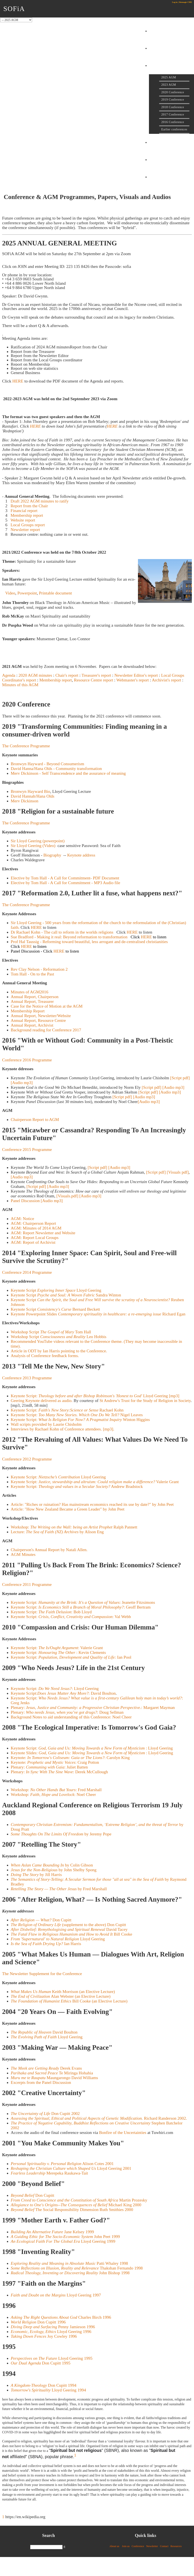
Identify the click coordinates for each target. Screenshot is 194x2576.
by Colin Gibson (52, 1865)
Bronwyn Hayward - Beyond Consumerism (47, 764)
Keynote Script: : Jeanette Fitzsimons (83, 1602)
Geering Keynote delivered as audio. (42, 1400)
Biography (52, 855)
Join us (157, 48)
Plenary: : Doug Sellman (67, 1712)
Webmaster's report (132, 680)
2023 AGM (168, 84)
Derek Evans (46, 2068)
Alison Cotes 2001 (62, 2163)
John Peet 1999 (65, 2236)
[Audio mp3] (22, 1082)
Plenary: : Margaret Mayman (93, 1707)
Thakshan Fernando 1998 (77, 2268)
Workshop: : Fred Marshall (56, 1789)
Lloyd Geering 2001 (71, 2168)
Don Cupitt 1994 (43, 2385)
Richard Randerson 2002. (99, 2118)
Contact (158, 159)
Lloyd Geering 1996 (51, 2331)
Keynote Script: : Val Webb (71, 1616)
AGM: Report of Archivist (33, 1242)
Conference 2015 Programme (27, 1149)
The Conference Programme (26, 746)
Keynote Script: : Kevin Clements (58, 1652)
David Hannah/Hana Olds (32, 796)
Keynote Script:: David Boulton (63, 1693)
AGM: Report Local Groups (34, 1237)
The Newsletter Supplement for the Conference (42, 1973)
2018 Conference (172, 107)
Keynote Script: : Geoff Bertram (81, 1607)
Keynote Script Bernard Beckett (55, 1309)
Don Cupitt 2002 (45, 2113)
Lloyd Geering (58, 1939)
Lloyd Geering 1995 (51, 2358)
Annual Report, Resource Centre (38, 1020)
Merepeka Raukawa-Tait (49, 2173)
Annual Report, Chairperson (34, 996)
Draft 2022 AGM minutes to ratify (40, 501)
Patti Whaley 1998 (69, 2263)
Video (10, 593)
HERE (17, 381)
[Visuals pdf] (178, 1172)
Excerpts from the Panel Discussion (41, 2082)
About (156, 31)
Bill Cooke (71, 1934)
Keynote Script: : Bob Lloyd (51, 1612)
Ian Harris (46, 1943)
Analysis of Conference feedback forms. (45, 1355)
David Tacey (69, 1929)
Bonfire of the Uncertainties (122, 2132)
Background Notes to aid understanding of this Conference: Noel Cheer (71, 1717)
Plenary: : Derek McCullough (59, 1772)
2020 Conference (172, 92)
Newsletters (161, 142)
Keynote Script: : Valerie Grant (57, 1647)
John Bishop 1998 (70, 2273)
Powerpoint (27, 593)
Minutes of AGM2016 (29, 992)
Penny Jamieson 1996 (53, 2327)
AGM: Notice (22, 1218)
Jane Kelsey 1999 (52, 2232)
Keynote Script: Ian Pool (71, 1657)
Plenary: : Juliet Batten (49, 1767)
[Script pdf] (180, 1078)
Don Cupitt (41, 1920)
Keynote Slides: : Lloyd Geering (92, 1753)
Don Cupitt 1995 (40, 2363)
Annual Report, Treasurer (32, 1001)
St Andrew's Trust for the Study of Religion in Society (145, 1400)
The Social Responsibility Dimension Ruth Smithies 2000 (72, 2209)
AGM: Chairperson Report (33, 1223)
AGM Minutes (23, 1554)
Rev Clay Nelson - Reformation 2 (39, 969)
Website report (23, 520)
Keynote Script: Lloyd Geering (89, 1396)
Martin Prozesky (79, 2200)
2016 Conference (172, 122)
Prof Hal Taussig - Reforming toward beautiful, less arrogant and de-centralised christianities (89, 941)
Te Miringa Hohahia (52, 2073)
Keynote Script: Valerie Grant (95, 1481)
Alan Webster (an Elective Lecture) (61, 1996)
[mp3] (174, 1396)
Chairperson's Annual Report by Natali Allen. (49, 1549)
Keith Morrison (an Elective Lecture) (63, 1991)
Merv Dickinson (24, 801)
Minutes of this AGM (20, 685)
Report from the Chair (29, 506)
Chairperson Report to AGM (35, 1119)
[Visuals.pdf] (67, 1196)
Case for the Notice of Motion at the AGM (47, 1006)
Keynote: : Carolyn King (70, 1757)
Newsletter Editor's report (136, 675)
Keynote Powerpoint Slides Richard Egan (98, 1314)
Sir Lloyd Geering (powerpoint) (38, 841)
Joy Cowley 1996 (44, 2336)
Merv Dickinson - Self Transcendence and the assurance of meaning (68, 773)
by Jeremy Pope (61, 1834)
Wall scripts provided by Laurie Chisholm (46, 1424)
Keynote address (81, 855)
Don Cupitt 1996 (38, 2322)
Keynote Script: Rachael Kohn (67, 1410)
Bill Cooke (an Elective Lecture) (69, 2001)
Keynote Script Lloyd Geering (56, 1290)
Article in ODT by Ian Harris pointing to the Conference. (59, 1351)
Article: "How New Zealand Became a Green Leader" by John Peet (67, 1509)
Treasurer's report (96, 675)
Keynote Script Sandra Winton (66, 1295)
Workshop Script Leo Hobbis (58, 1336)
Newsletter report (25, 529)
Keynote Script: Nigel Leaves (77, 1415)
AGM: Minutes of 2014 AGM (36, 1228)
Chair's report (66, 675)
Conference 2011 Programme (27, 1584)
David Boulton (44, 2032)
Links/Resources (165, 177)
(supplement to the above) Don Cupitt (68, 1924)
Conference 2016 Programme (27, 1060)
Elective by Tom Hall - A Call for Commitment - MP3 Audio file (65, 882)
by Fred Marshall (59, 1889)
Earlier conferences (174, 129)
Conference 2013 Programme (27, 1378)
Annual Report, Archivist (32, 1025)
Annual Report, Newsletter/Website (41, 1015)
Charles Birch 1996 (61, 2317)
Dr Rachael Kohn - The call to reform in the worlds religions (62, 932)
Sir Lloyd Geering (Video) (33, 845)
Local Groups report (28, 525)
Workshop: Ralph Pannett (74, 1527)
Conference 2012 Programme (27, 1459)
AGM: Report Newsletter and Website (43, 1233)
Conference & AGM (168, 65)
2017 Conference (172, 114)
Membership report (27, 515)
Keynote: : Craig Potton (55, 1762)
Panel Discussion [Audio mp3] (37, 1200)
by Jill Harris (36, 1874)
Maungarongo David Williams (54, 2077)
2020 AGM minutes (35, 675)
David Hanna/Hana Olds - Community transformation (56, 768)
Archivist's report (166, 680)
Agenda (8, 675)
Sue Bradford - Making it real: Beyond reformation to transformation (69, 937)
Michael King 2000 (76, 2205)
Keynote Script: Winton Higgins (80, 1419)
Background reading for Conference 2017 (46, 1030)
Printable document (55, 593)
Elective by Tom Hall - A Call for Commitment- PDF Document (65, 878)
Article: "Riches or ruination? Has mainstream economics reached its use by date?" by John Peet (92, 1504)
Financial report (24, 510)
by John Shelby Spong (54, 1870)
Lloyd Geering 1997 (56, 2295)
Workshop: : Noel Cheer (53, 1794)
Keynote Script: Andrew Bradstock (77, 1486)
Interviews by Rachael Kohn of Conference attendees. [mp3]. (62, 1429)
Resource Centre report (93, 680)
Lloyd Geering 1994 (48, 2390)
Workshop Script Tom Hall (51, 1332)
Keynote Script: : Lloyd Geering (55, 1688)
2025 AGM (168, 77)
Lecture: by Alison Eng (57, 1532)
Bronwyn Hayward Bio (30, 791)
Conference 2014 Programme (27, 1272)
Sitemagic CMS (185, 2)
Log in (174, 2)
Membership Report (28, 1011)
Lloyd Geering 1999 (63, 2241)
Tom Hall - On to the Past (32, 974)
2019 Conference (172, 99)
